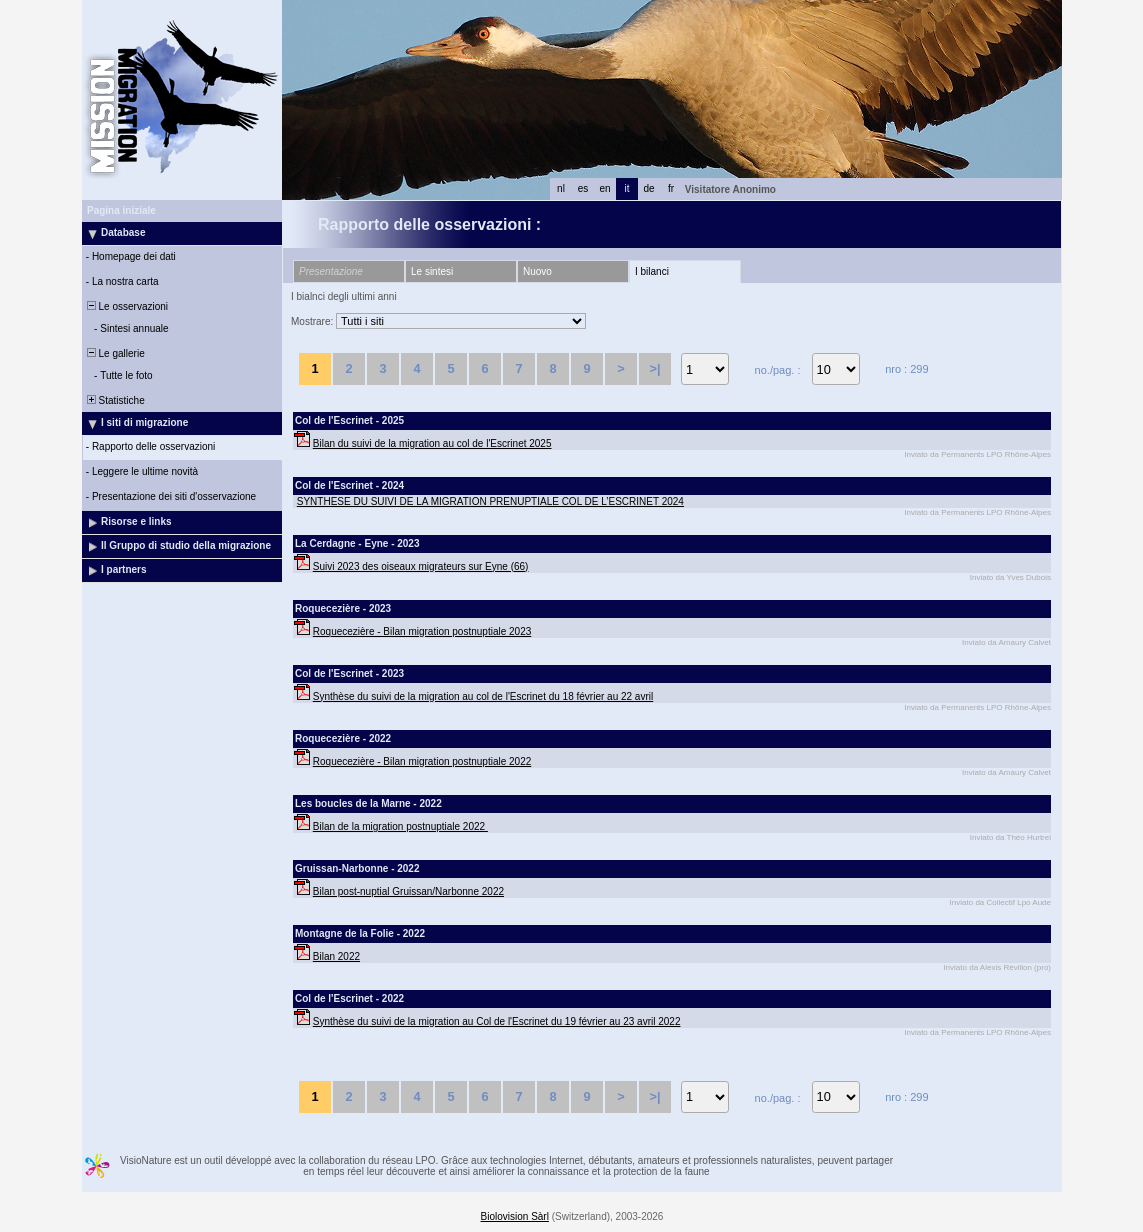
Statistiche (114, 400)
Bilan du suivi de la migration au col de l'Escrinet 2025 (432, 443)
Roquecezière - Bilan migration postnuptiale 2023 (422, 631)
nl (561, 188)
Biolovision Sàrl (515, 1216)
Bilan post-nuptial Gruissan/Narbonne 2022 (408, 891)
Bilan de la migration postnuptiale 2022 (400, 826)
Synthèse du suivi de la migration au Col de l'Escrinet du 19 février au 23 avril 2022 (497, 1021)
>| (654, 368)
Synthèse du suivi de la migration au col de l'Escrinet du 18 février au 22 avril (483, 696)
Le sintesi (432, 271)
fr (671, 188)
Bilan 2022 (336, 956)
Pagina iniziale (121, 210)
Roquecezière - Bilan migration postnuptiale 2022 (422, 761)
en (604, 188)
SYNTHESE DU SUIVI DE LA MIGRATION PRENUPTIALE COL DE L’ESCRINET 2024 (490, 501)
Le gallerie (114, 353)
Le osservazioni (126, 306)
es (583, 188)
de (648, 188)
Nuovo (537, 271)
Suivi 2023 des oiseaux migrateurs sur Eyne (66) (421, 566)
